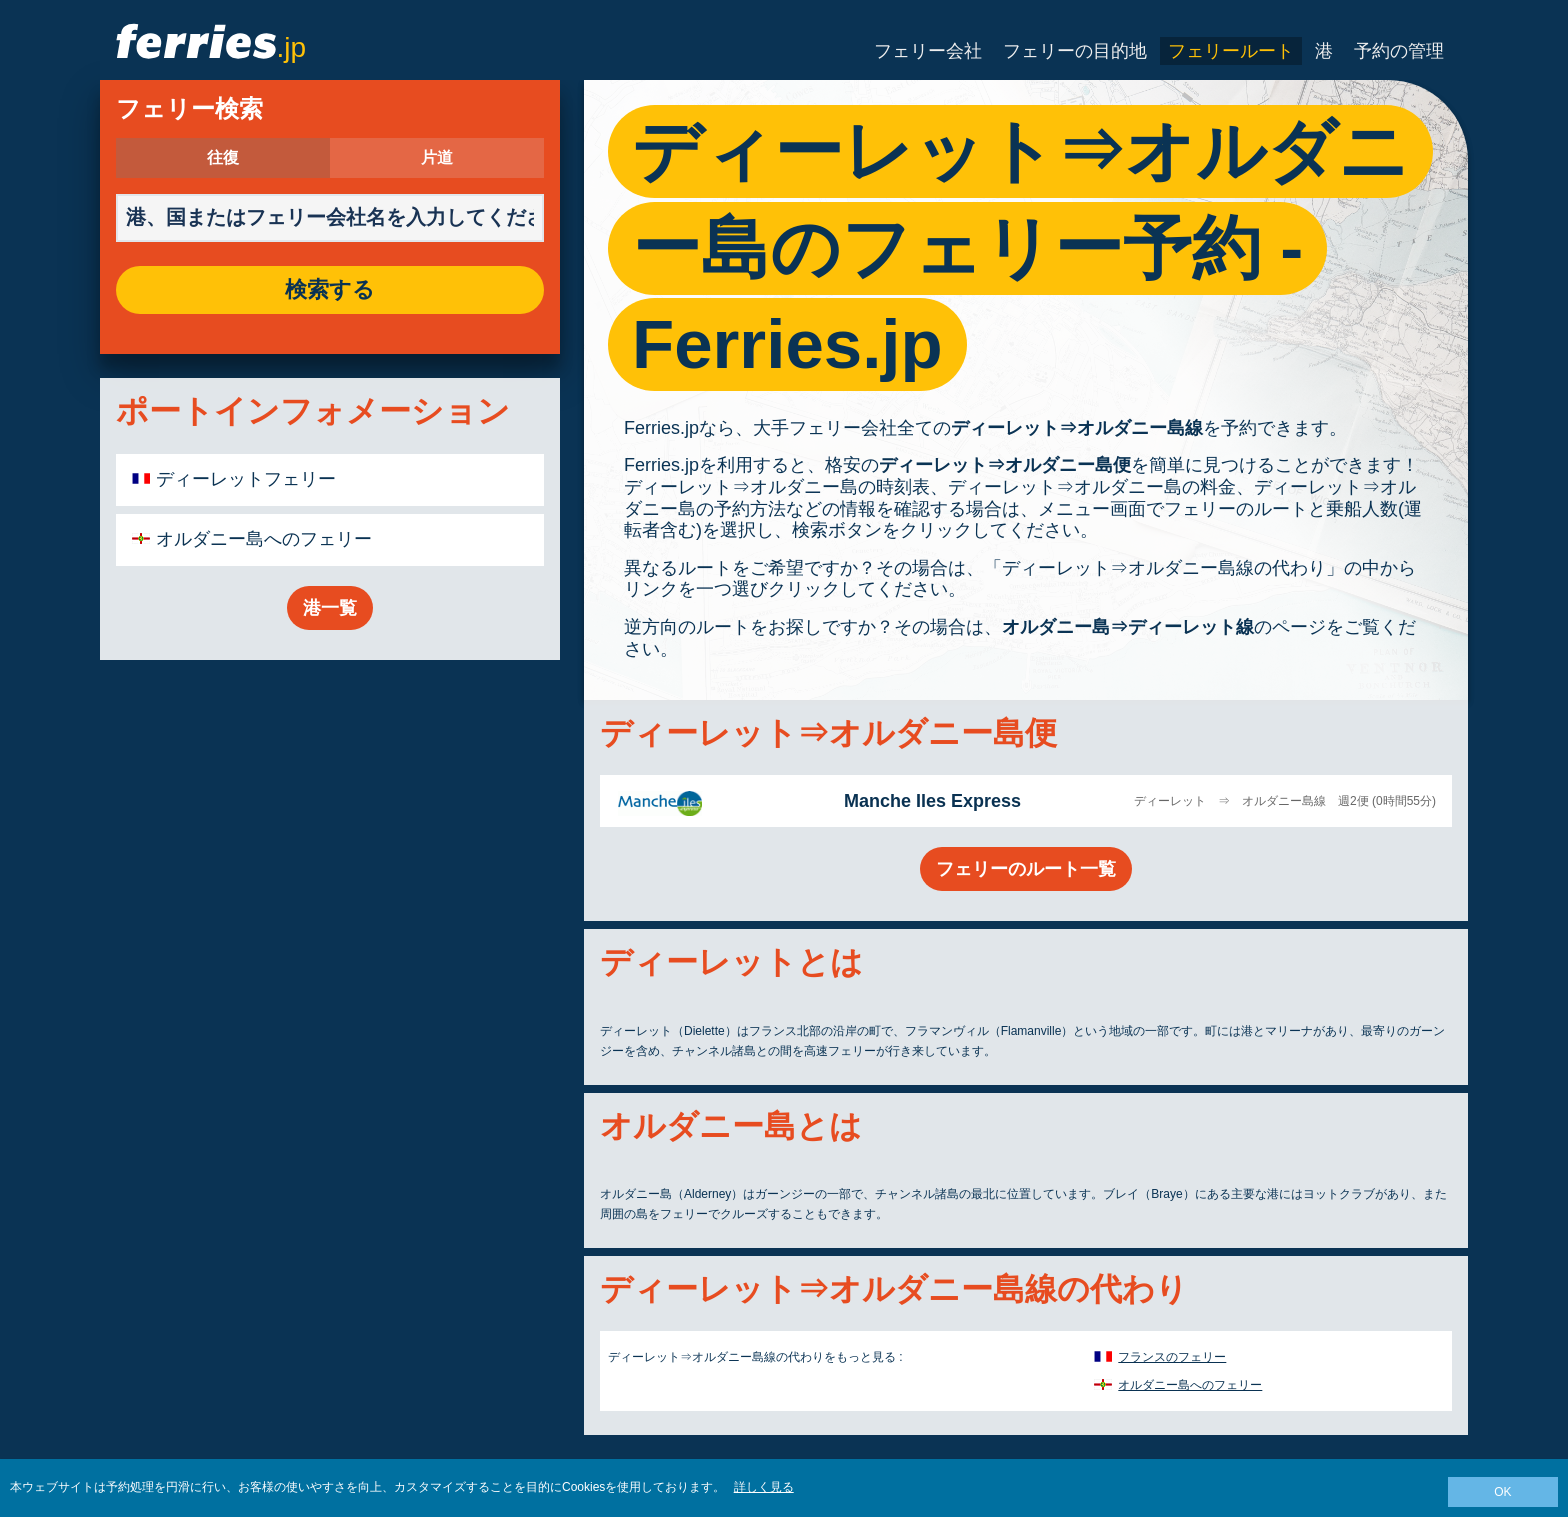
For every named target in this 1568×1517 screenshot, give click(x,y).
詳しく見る (764, 1487)
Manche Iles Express (932, 801)
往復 (223, 158)
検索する (330, 290)
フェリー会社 (928, 51)
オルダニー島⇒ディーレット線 (1128, 627)
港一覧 (330, 608)
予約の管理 (1399, 51)
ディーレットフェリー (246, 479)
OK (1502, 1492)
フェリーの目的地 (1075, 51)
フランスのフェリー (1172, 1357)
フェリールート (1231, 51)
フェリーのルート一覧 (1026, 869)
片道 (437, 158)
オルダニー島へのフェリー (264, 539)
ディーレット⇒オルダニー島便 (1005, 465)
